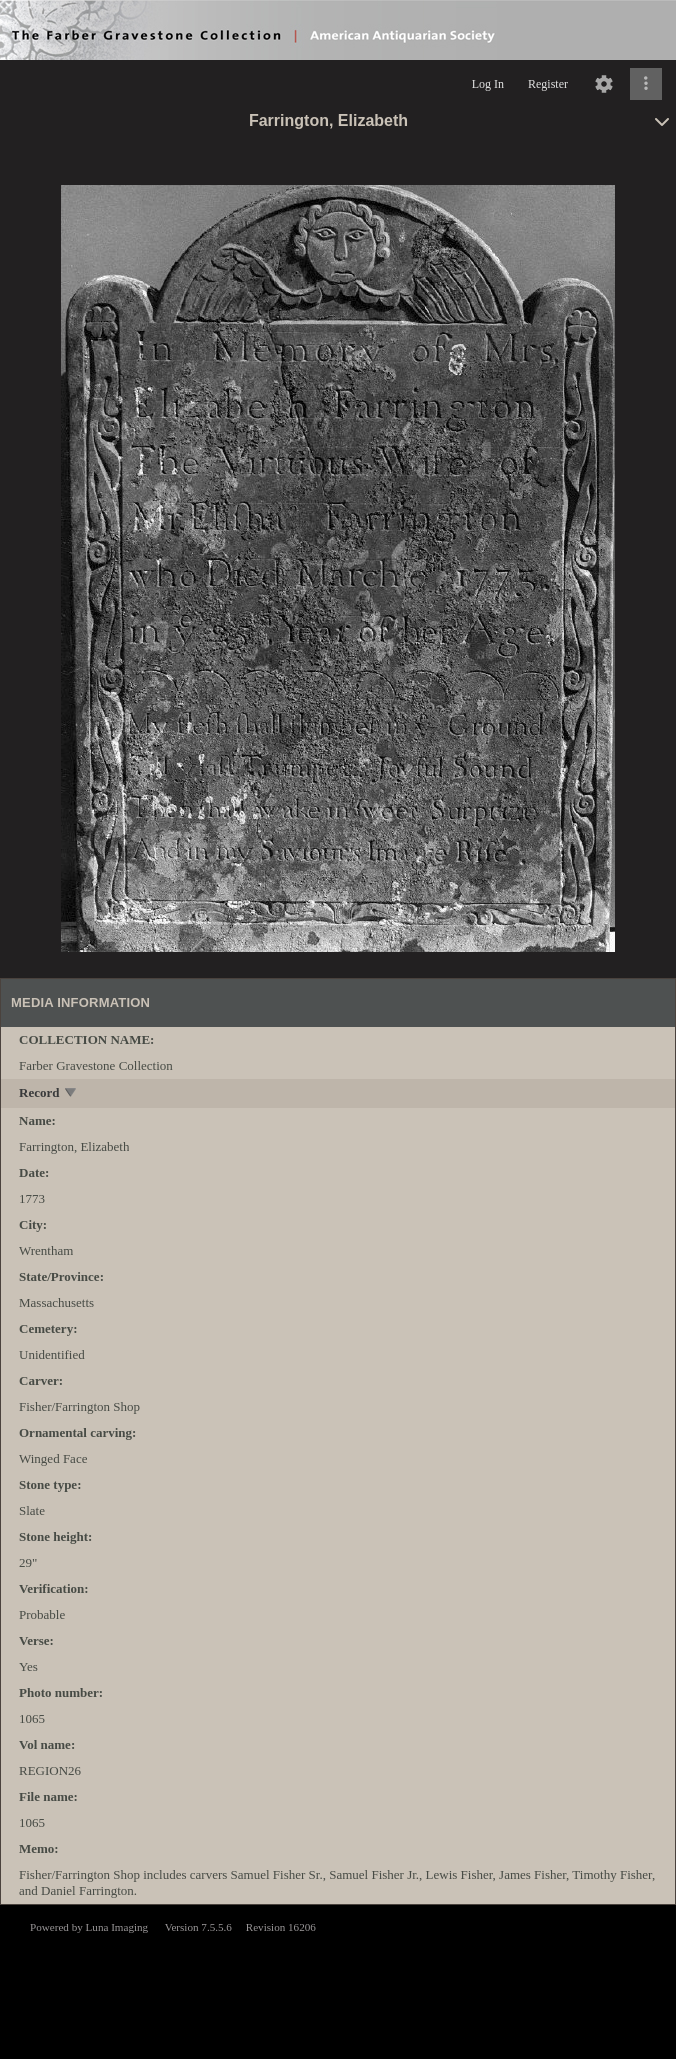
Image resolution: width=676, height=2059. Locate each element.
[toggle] (71, 1094)
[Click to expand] (646, 84)
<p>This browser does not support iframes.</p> (338, 1980)
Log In (488, 84)
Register (548, 84)
